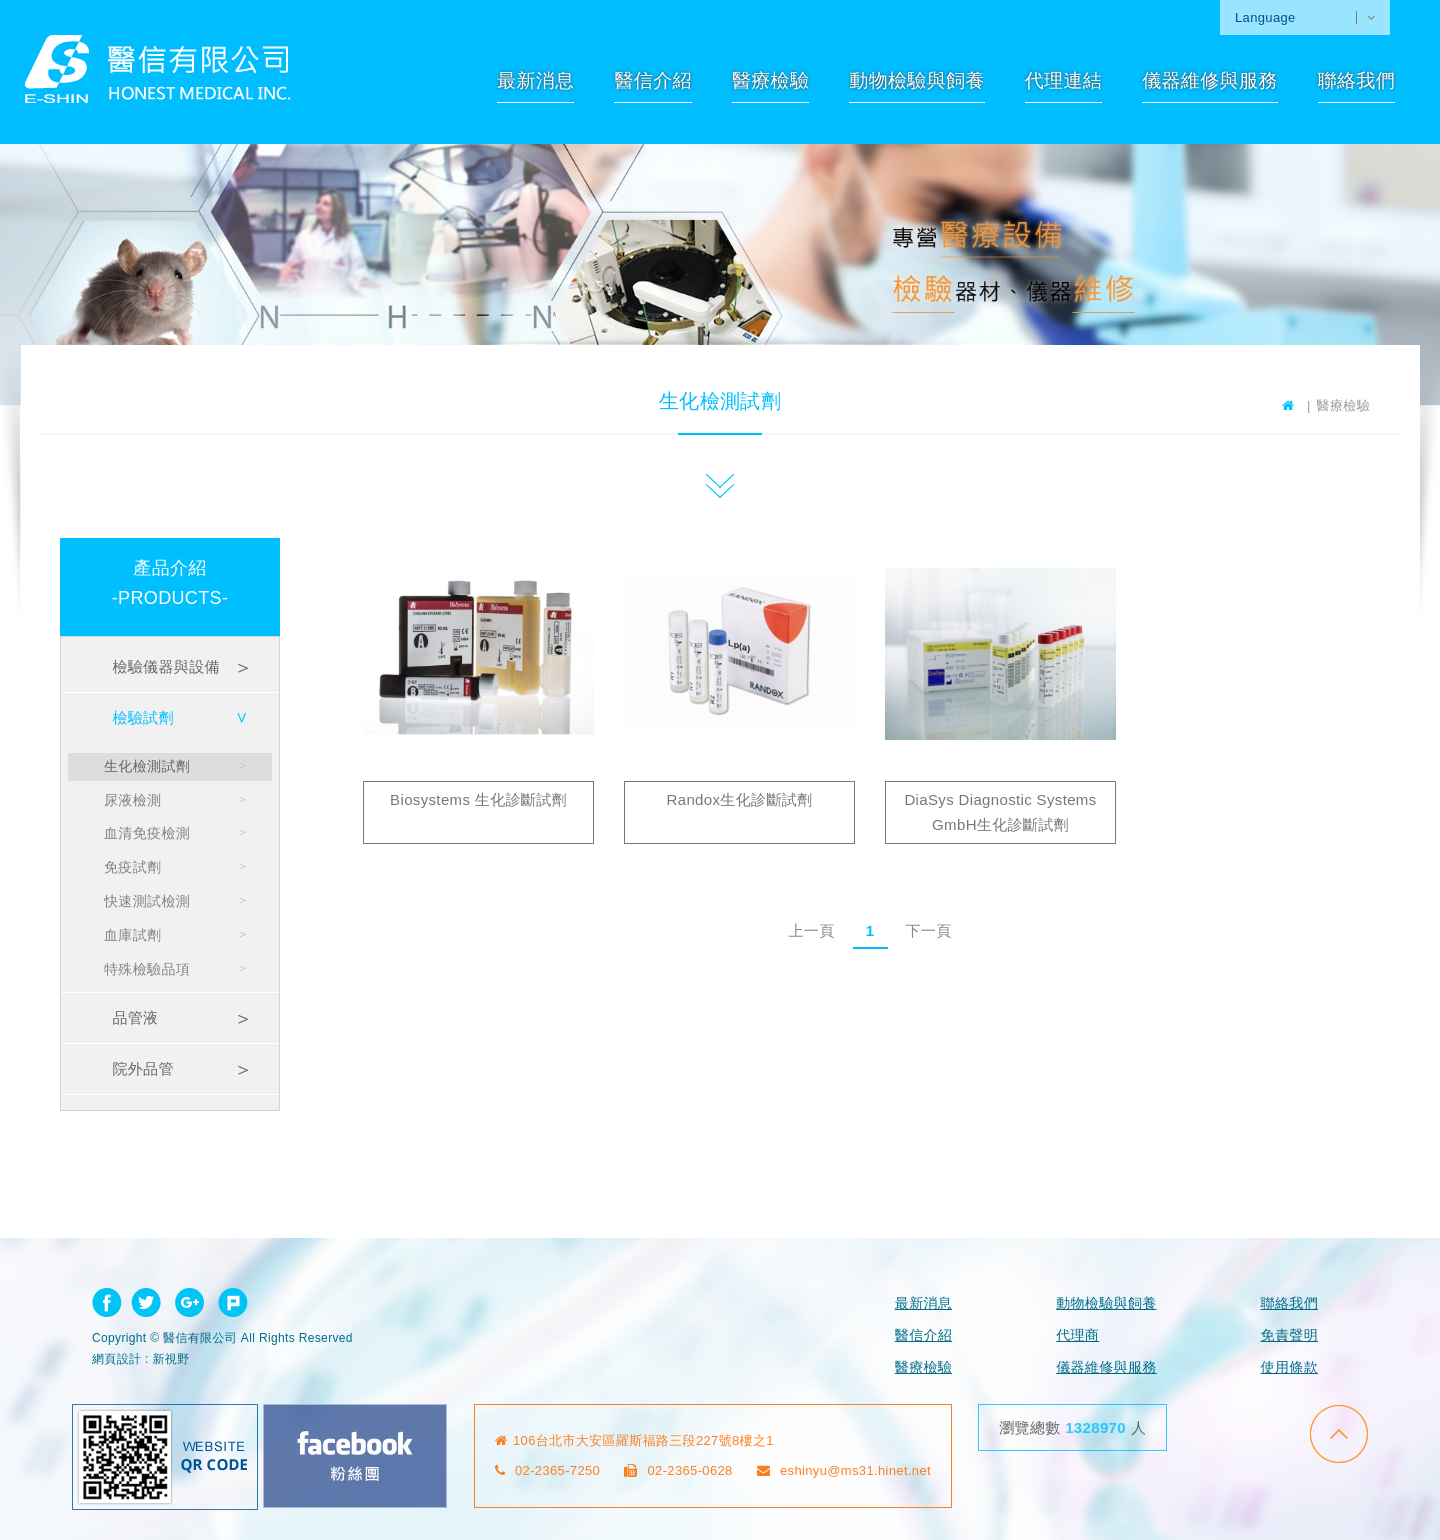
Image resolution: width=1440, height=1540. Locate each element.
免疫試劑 (132, 867)
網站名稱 (158, 69)
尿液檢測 (132, 800)
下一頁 (928, 930)
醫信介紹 (652, 80)
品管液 (135, 1017)
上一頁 (811, 930)
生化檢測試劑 (147, 766)
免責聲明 (1289, 1335)
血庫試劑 (132, 935)
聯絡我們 (1356, 80)
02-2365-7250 (548, 1470)
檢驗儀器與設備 (165, 666)
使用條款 (1289, 1367)
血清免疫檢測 (147, 833)
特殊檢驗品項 (147, 969)
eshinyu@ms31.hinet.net (844, 1470)
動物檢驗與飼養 (916, 80)
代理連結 (1063, 80)
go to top (1339, 1434)
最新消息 (535, 80)
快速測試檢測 (147, 901)
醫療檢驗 (770, 80)
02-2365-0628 (678, 1470)
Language (1265, 17)
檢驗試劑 (142, 717)
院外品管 (142, 1068)
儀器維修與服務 (1209, 80)
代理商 (1077, 1335)
